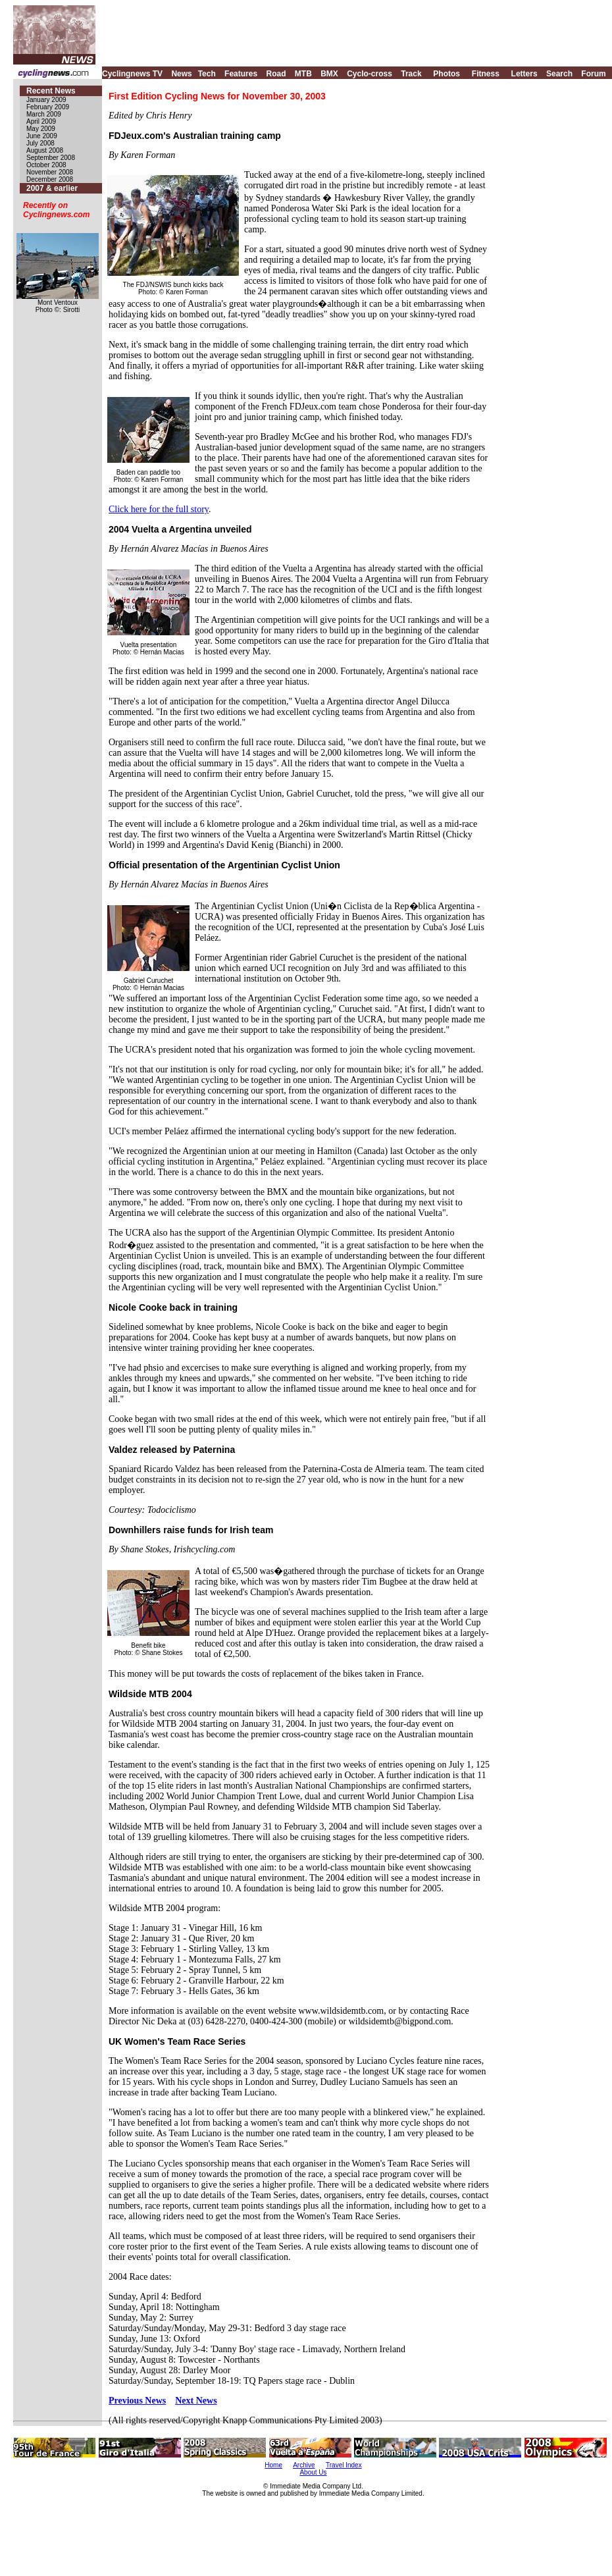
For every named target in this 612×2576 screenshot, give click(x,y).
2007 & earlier (52, 188)
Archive (304, 2465)
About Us (312, 2472)
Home (273, 2465)
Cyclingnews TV (132, 73)
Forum (593, 73)
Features (240, 73)
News (181, 73)
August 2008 (44, 150)
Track (411, 73)
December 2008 (49, 179)
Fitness (485, 73)
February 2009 (47, 107)
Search (559, 73)
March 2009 (43, 114)
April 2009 (41, 121)
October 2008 (46, 165)
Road (276, 73)
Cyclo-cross (369, 73)
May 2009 (40, 128)
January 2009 (46, 99)
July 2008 (40, 143)
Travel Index (344, 2465)
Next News (196, 2400)
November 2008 (49, 172)
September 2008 (50, 157)
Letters (524, 73)
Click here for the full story (159, 509)
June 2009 (41, 136)
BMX (329, 73)
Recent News (51, 90)
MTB (303, 73)
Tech (207, 73)
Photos (446, 73)
